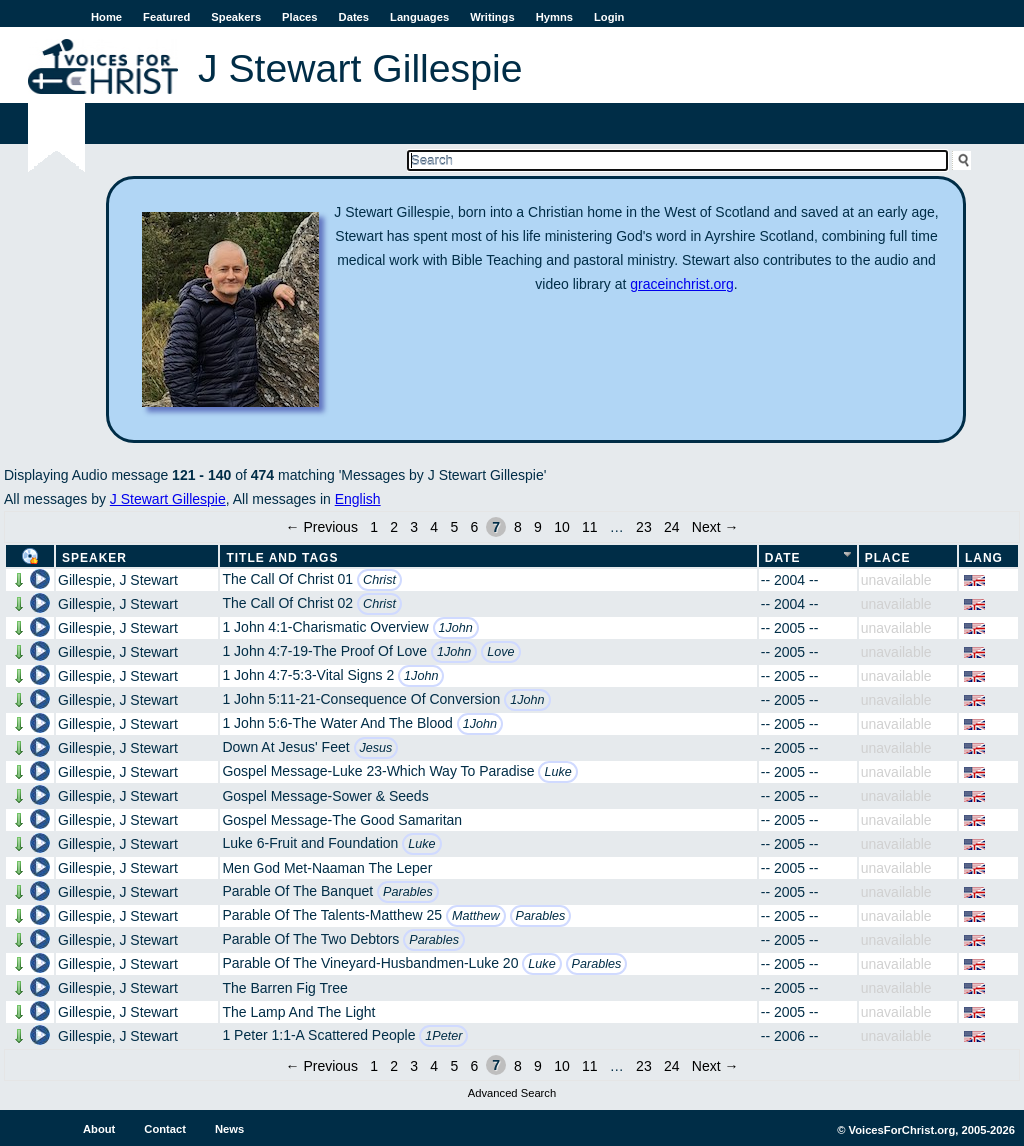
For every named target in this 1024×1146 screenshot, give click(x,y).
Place (888, 558)
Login (609, 17)
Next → (715, 527)
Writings (492, 17)
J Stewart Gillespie (168, 499)
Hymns (554, 17)
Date (783, 558)
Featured (166, 17)
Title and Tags (282, 558)
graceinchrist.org (682, 284)
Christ (379, 580)
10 (562, 527)
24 (672, 527)
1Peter (443, 1036)
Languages (419, 17)
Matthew (476, 916)
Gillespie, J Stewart (118, 580)
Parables (408, 892)
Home (106, 17)
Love (500, 652)
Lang (984, 558)
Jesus (376, 748)
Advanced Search (512, 1093)
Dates (354, 17)
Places (299, 17)
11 (590, 527)
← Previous (322, 527)
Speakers (236, 17)
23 (644, 527)
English (358, 499)
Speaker (94, 558)
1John (456, 628)
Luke (557, 772)
